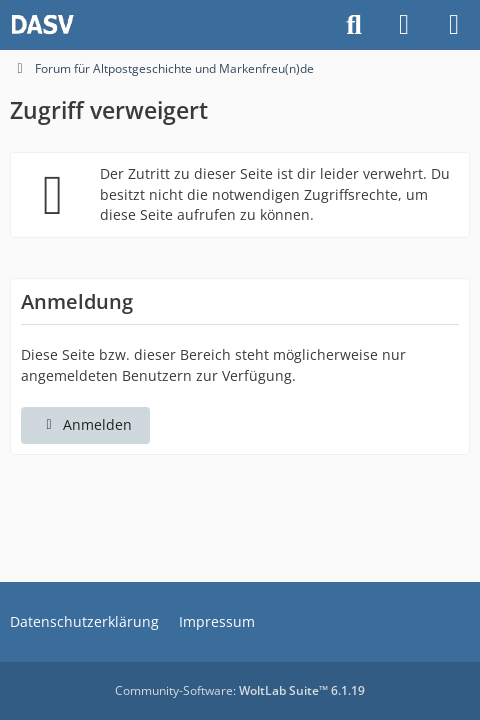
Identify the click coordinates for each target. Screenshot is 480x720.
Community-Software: (240, 690)
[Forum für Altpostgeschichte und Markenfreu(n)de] (42, 25)
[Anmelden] (404, 25)
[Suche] (354, 25)
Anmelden (85, 424)
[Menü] (454, 25)
